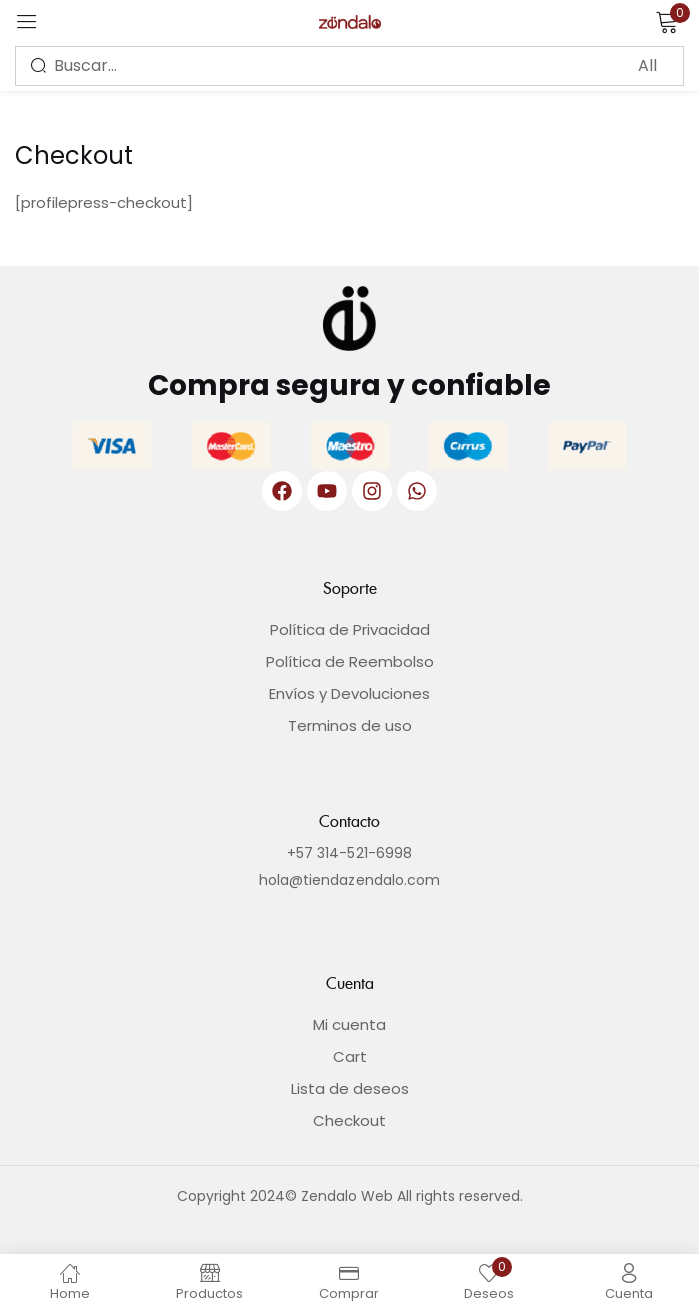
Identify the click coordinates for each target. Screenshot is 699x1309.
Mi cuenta (349, 1024)
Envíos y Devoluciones (349, 693)
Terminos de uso (350, 725)
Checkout (349, 1120)
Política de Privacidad (350, 629)
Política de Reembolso (350, 661)
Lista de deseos (350, 1088)
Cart (350, 1056)
